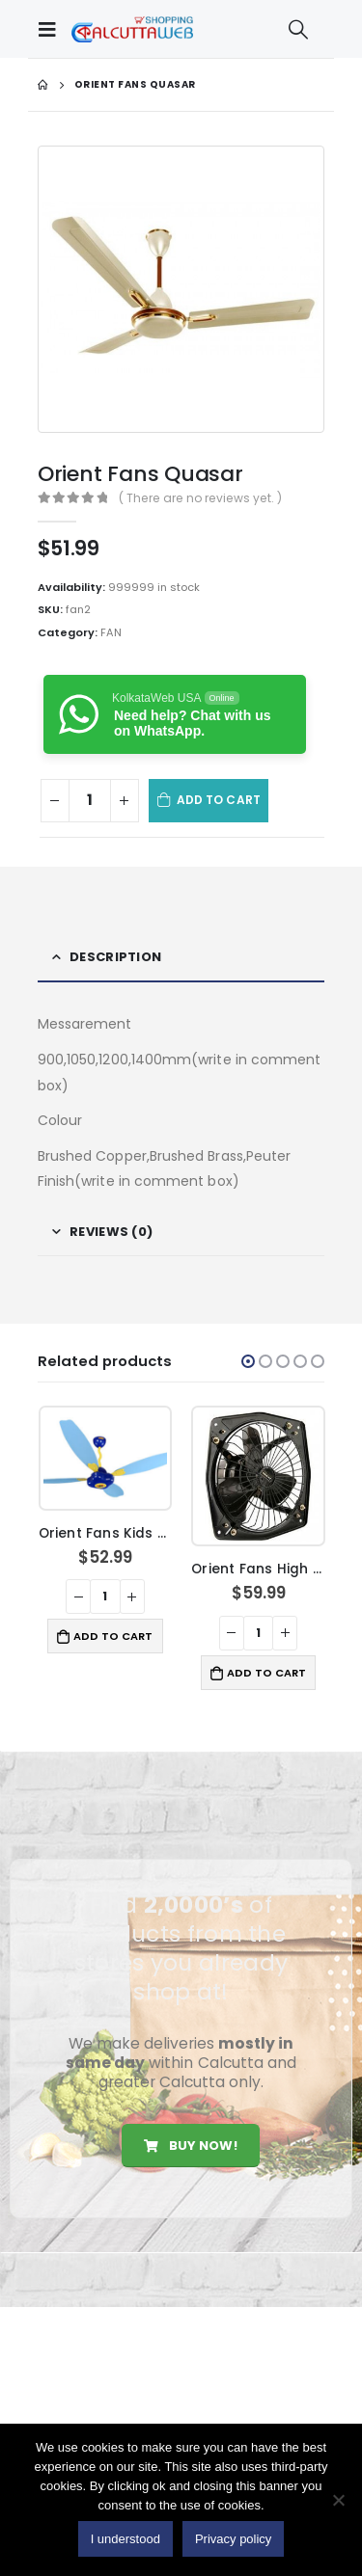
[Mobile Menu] (52, 29)
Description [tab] (115, 957)
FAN (111, 632)
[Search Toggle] (298, 29)
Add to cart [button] (113, 1636)
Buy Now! (190, 2145)
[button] (248, 1361)
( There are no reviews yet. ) (200, 498)
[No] (338, 2499)
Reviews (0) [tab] (111, 1231)
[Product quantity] (90, 800)
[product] (105, 1457)
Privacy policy (233, 2539)
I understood (125, 2539)
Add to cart (219, 800)
